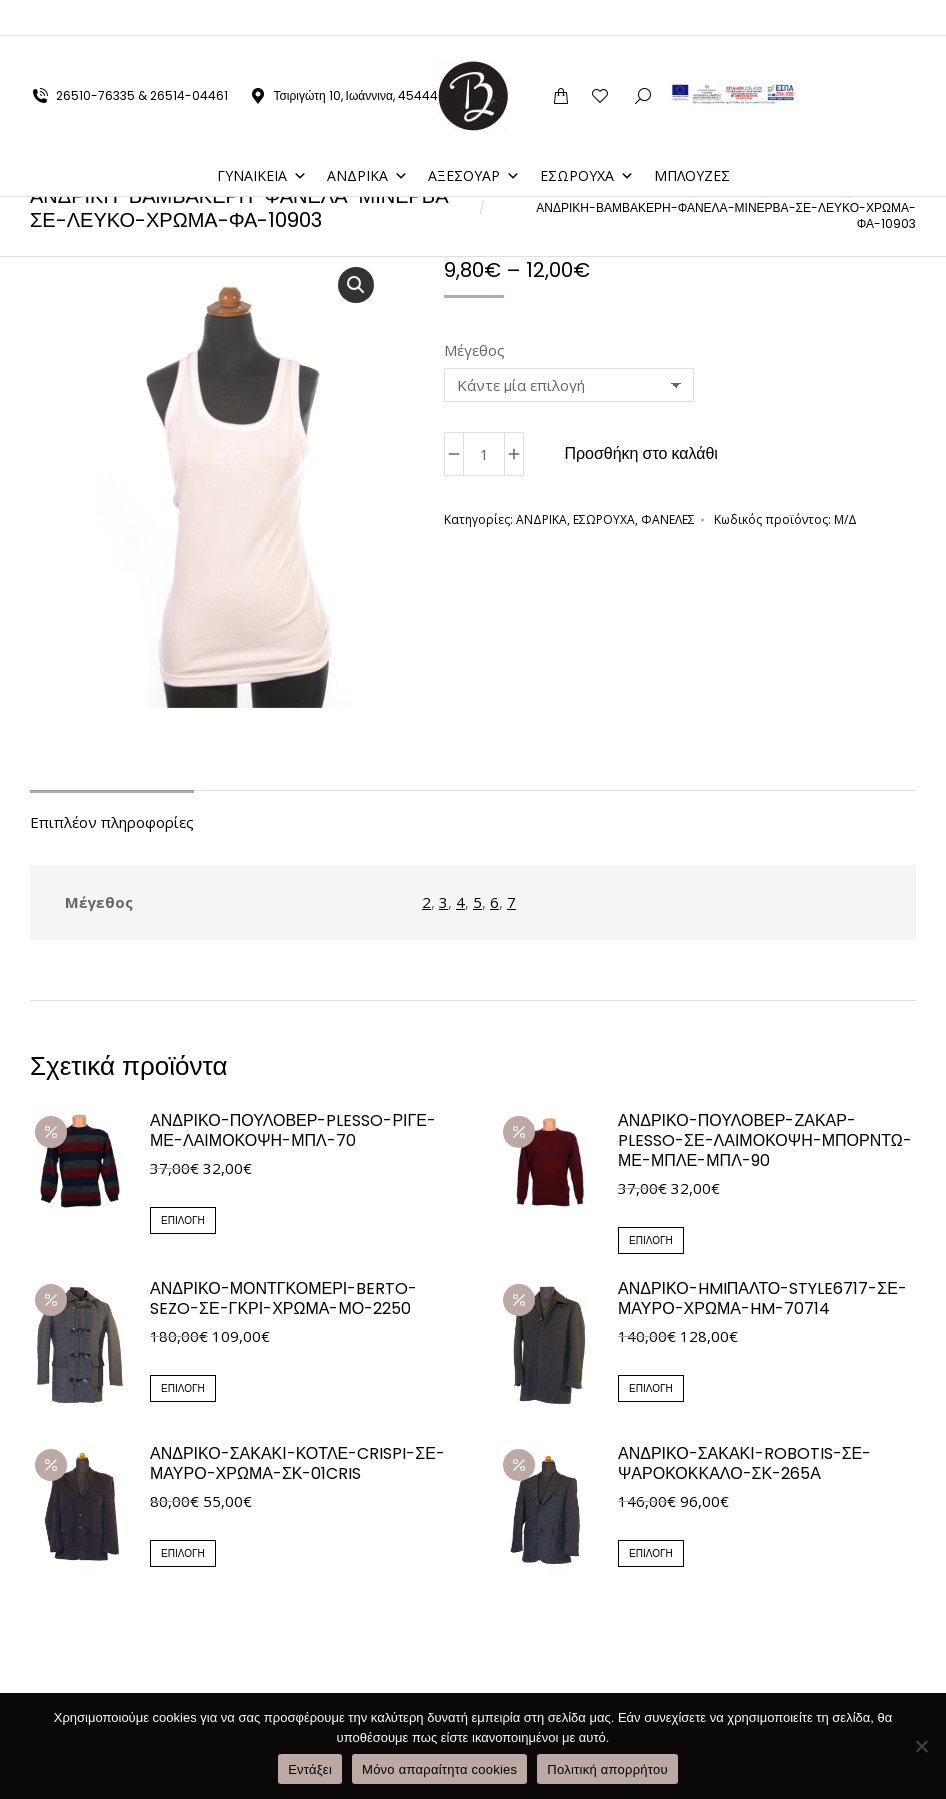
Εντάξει (310, 1769)
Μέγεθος (474, 350)
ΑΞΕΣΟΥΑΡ (474, 139)
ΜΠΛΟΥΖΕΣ (692, 139)
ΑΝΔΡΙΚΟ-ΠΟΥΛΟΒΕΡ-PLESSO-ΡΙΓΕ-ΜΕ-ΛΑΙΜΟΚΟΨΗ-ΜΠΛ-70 (293, 1131)
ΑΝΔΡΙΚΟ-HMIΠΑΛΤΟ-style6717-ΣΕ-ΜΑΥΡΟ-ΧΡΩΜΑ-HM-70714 (762, 1299)
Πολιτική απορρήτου (607, 1769)
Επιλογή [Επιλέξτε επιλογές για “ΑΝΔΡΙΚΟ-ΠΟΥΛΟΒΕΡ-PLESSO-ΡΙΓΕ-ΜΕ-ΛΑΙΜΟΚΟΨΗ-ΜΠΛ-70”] (183, 1220)
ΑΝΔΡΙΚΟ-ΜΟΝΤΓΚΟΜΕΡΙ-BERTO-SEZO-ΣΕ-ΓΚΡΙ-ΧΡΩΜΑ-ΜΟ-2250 (283, 1299)
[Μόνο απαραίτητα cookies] (921, 1746)
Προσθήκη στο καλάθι (641, 453)
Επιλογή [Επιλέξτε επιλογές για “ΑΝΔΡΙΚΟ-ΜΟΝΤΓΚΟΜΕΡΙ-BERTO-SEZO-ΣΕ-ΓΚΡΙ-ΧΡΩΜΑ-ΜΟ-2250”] (183, 1388)
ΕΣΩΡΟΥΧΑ (587, 139)
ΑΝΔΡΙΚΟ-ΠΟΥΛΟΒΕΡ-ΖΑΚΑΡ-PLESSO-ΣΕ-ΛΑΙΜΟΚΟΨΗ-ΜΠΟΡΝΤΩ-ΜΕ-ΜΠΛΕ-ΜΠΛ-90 (765, 1141)
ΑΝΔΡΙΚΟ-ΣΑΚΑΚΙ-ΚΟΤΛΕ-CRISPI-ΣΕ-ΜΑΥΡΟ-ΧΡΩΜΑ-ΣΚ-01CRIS (297, 1464)
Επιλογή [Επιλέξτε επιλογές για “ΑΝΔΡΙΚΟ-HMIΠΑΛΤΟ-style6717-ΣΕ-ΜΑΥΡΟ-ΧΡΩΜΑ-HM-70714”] (651, 1388)
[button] (356, 285)
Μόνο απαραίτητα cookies (439, 1769)
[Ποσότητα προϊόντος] (484, 454)
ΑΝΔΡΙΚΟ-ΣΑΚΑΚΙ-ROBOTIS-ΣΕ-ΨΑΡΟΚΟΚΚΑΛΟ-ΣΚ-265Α (744, 1464)
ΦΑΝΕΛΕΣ (668, 519)
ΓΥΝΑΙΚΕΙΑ (262, 139)
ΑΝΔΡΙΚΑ (367, 139)
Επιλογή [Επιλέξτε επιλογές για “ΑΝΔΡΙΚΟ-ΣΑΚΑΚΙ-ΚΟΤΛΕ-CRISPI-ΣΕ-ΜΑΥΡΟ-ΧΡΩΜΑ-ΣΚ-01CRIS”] (183, 1553)
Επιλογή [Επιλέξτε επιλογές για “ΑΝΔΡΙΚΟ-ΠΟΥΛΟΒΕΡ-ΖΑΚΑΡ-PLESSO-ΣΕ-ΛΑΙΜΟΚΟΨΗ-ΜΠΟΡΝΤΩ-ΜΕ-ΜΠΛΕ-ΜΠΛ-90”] (651, 1240)
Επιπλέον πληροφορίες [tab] (112, 822)
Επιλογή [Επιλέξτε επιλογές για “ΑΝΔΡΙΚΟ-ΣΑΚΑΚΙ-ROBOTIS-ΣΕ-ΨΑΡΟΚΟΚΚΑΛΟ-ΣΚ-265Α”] (651, 1553)
